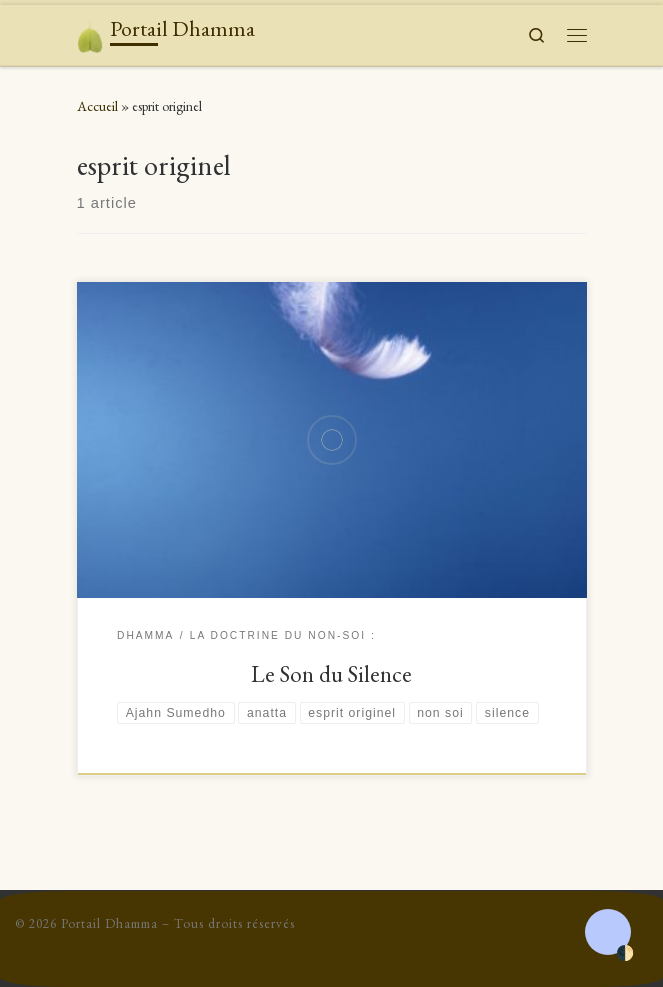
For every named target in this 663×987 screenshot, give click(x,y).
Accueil (97, 106)
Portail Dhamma (109, 923)
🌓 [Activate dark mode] (625, 953)
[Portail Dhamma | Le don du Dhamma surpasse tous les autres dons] (90, 32)
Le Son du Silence (331, 674)
